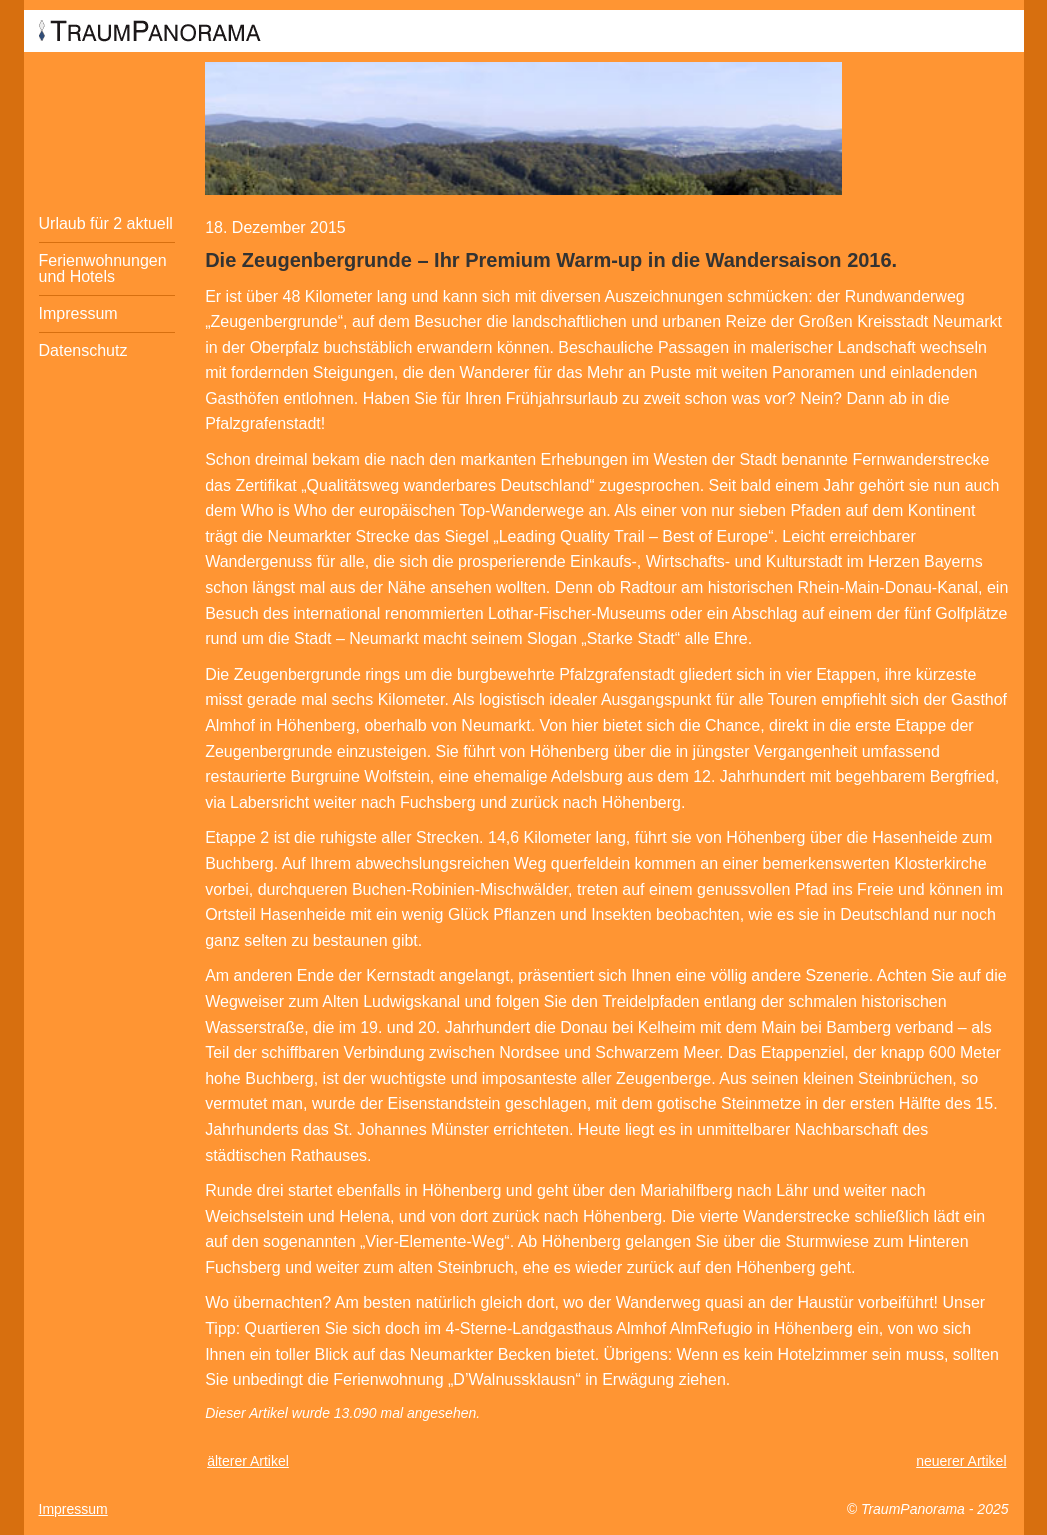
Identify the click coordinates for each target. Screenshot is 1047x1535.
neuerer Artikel (961, 1461)
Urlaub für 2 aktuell (106, 223)
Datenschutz (83, 350)
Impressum (78, 313)
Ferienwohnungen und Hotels (103, 268)
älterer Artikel (248, 1461)
